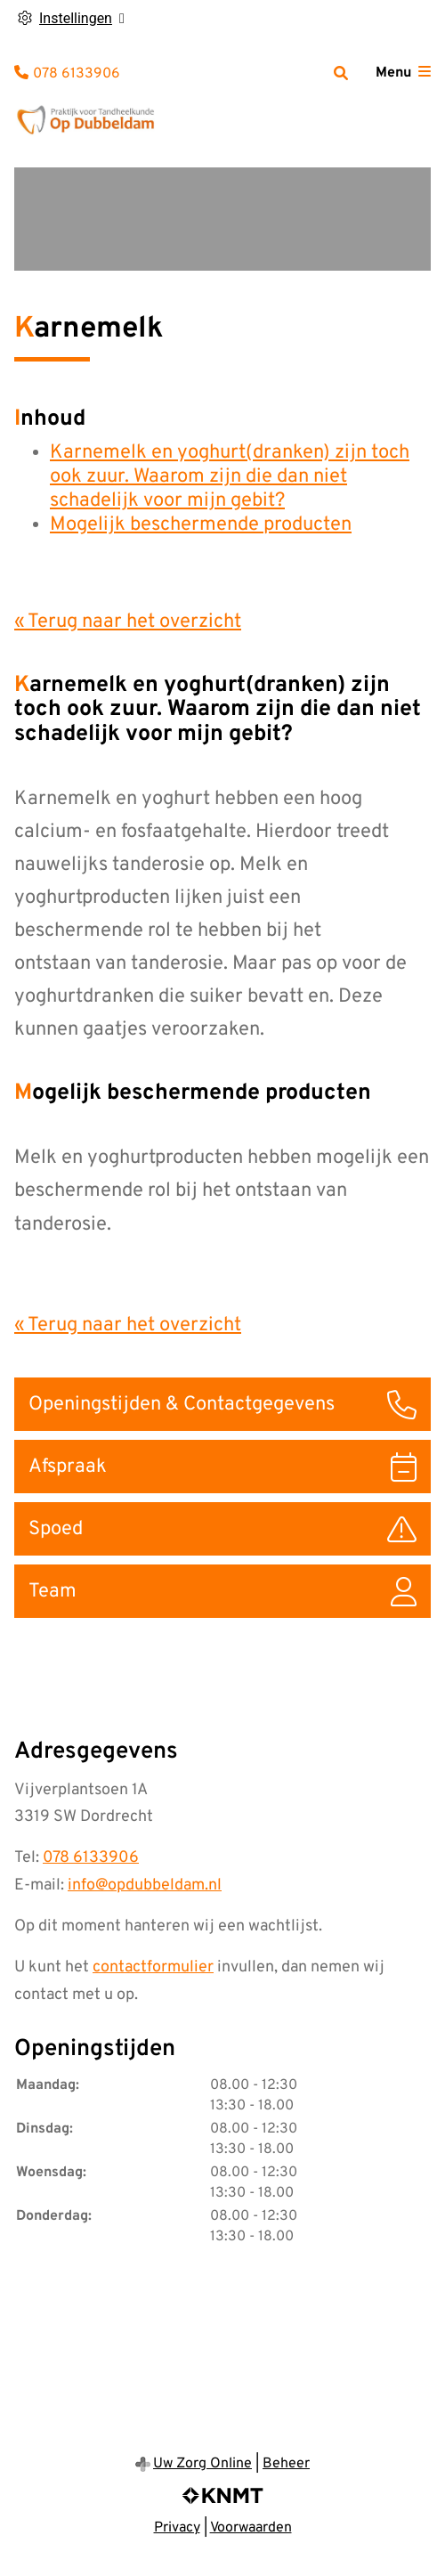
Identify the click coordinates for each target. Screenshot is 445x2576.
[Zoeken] (340, 73)
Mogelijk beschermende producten (201, 525)
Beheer (286, 2464)
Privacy (177, 2528)
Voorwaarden (251, 2528)
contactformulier (153, 1967)
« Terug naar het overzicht (127, 622)
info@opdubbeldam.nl (145, 1885)
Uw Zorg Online (202, 2464)
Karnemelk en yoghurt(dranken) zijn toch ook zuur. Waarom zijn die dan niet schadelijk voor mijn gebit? (229, 477)
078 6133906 (91, 1858)
